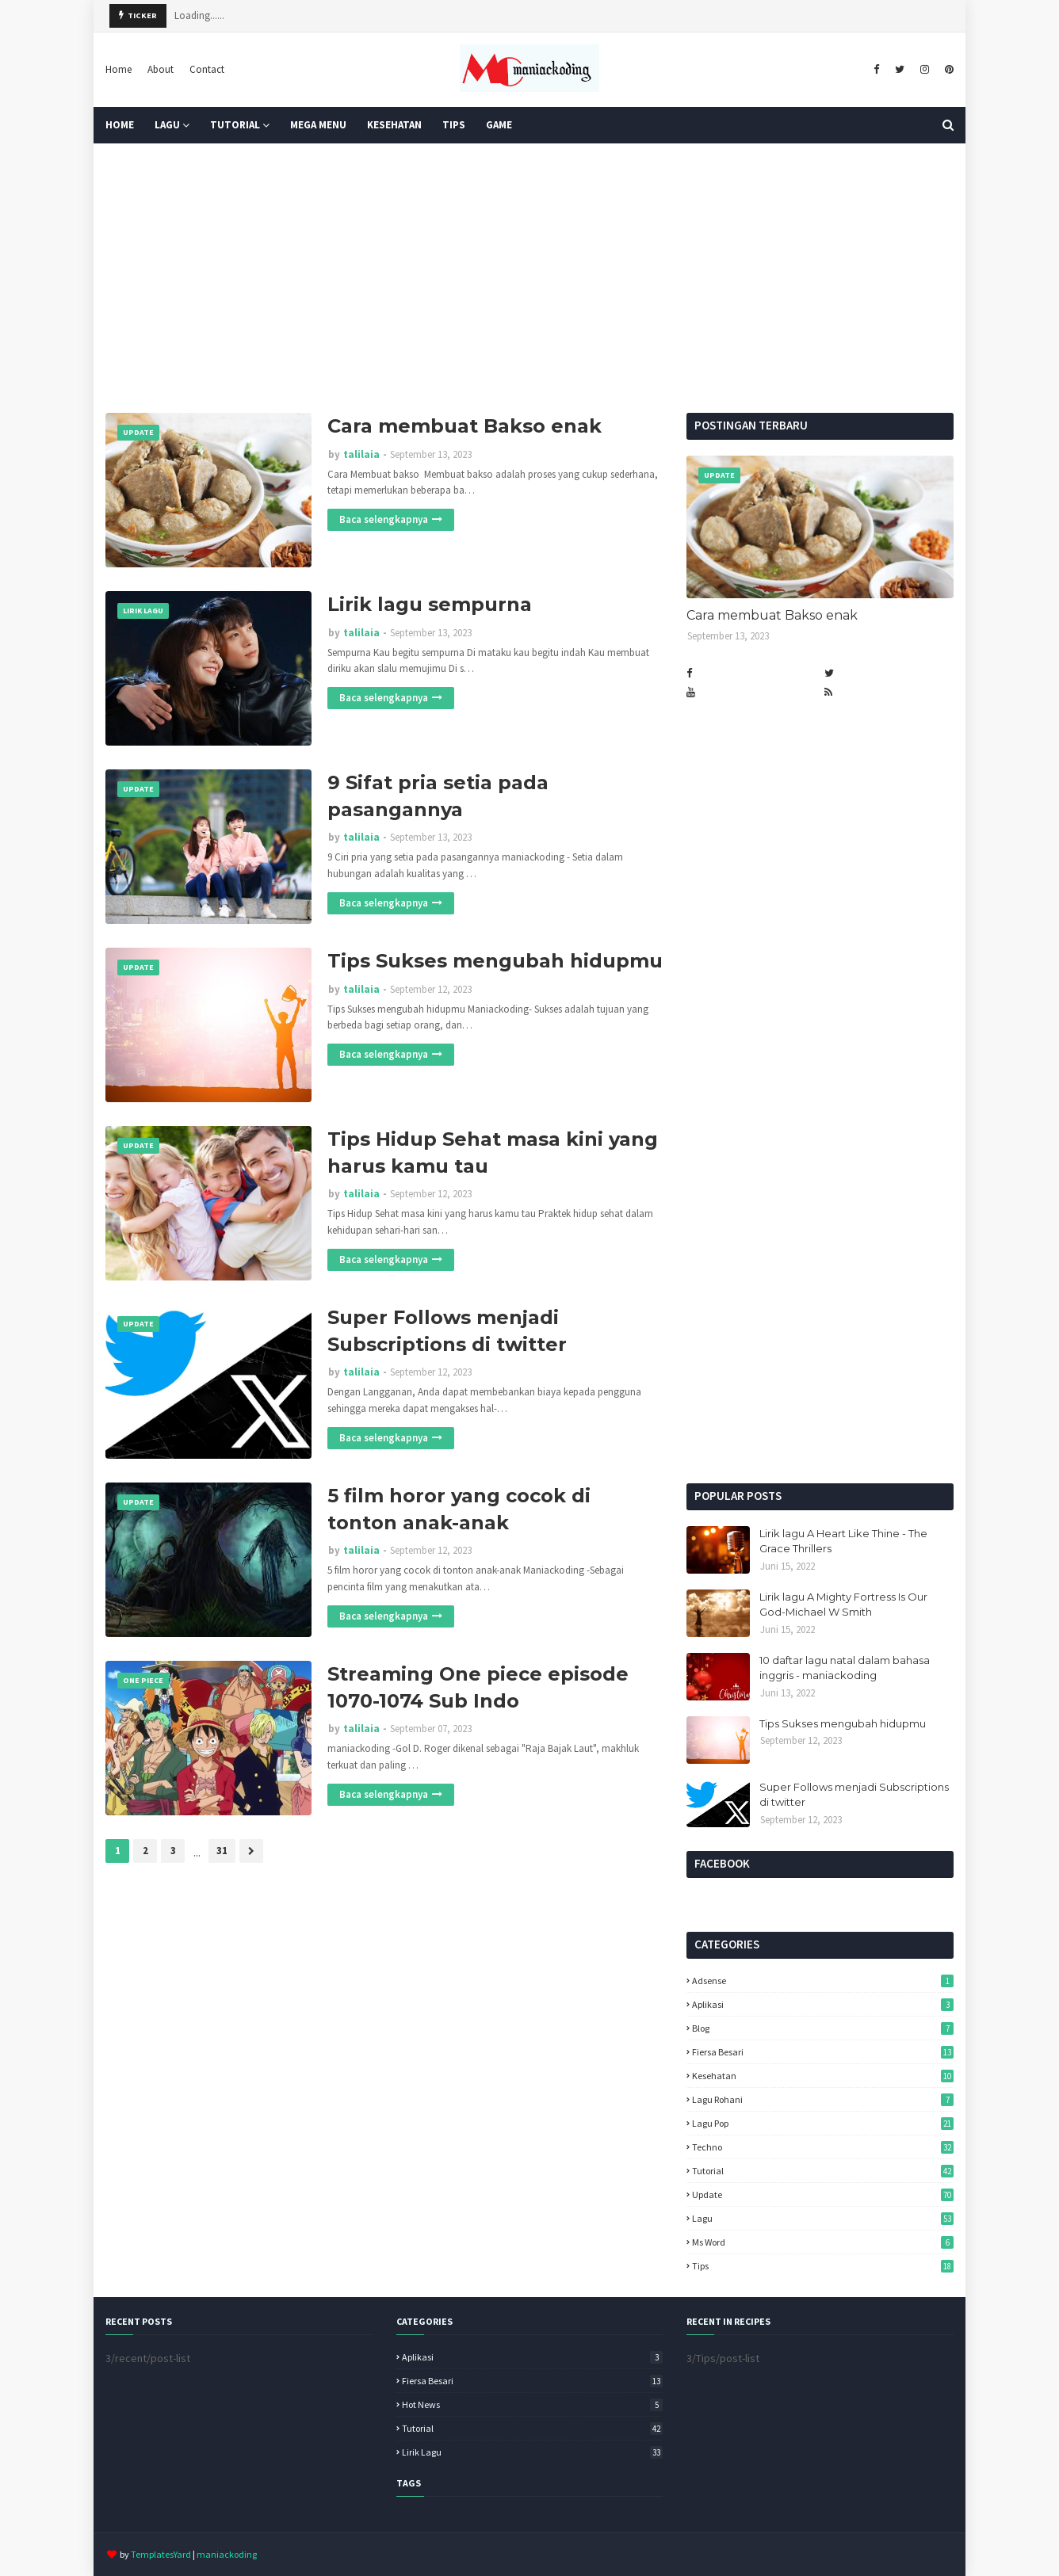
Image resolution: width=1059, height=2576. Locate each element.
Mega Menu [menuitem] (318, 125)
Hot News (532, 2404)
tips (823, 2266)
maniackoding (227, 2554)
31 (221, 1850)
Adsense (823, 1980)
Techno (823, 2147)
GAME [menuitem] (499, 125)
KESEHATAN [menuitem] (394, 125)
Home (118, 69)
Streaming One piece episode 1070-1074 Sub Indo (478, 1687)
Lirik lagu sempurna (429, 604)
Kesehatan (823, 2076)
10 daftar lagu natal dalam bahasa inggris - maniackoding (844, 1668)
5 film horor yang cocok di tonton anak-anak (459, 1509)
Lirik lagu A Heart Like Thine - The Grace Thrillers (843, 1541)
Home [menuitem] (119, 125)
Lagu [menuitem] (167, 125)
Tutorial (823, 2171)
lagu (823, 2218)
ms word (823, 2242)
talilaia (361, 454)
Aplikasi (823, 2004)
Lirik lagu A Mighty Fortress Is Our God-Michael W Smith (843, 1604)
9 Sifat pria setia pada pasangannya (438, 796)
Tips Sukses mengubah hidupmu (495, 960)
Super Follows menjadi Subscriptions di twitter (447, 1331)
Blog (823, 2028)
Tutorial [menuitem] (235, 125)
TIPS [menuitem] (453, 125)
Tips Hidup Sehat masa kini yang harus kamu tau (492, 1152)
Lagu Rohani (823, 2099)
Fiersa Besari (823, 2052)
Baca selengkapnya (383, 519)
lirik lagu (532, 2452)
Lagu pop (823, 2123)
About (160, 69)
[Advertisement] (529, 278)
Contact (206, 69)
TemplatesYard (161, 2554)
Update (823, 2194)
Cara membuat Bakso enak (464, 425)
